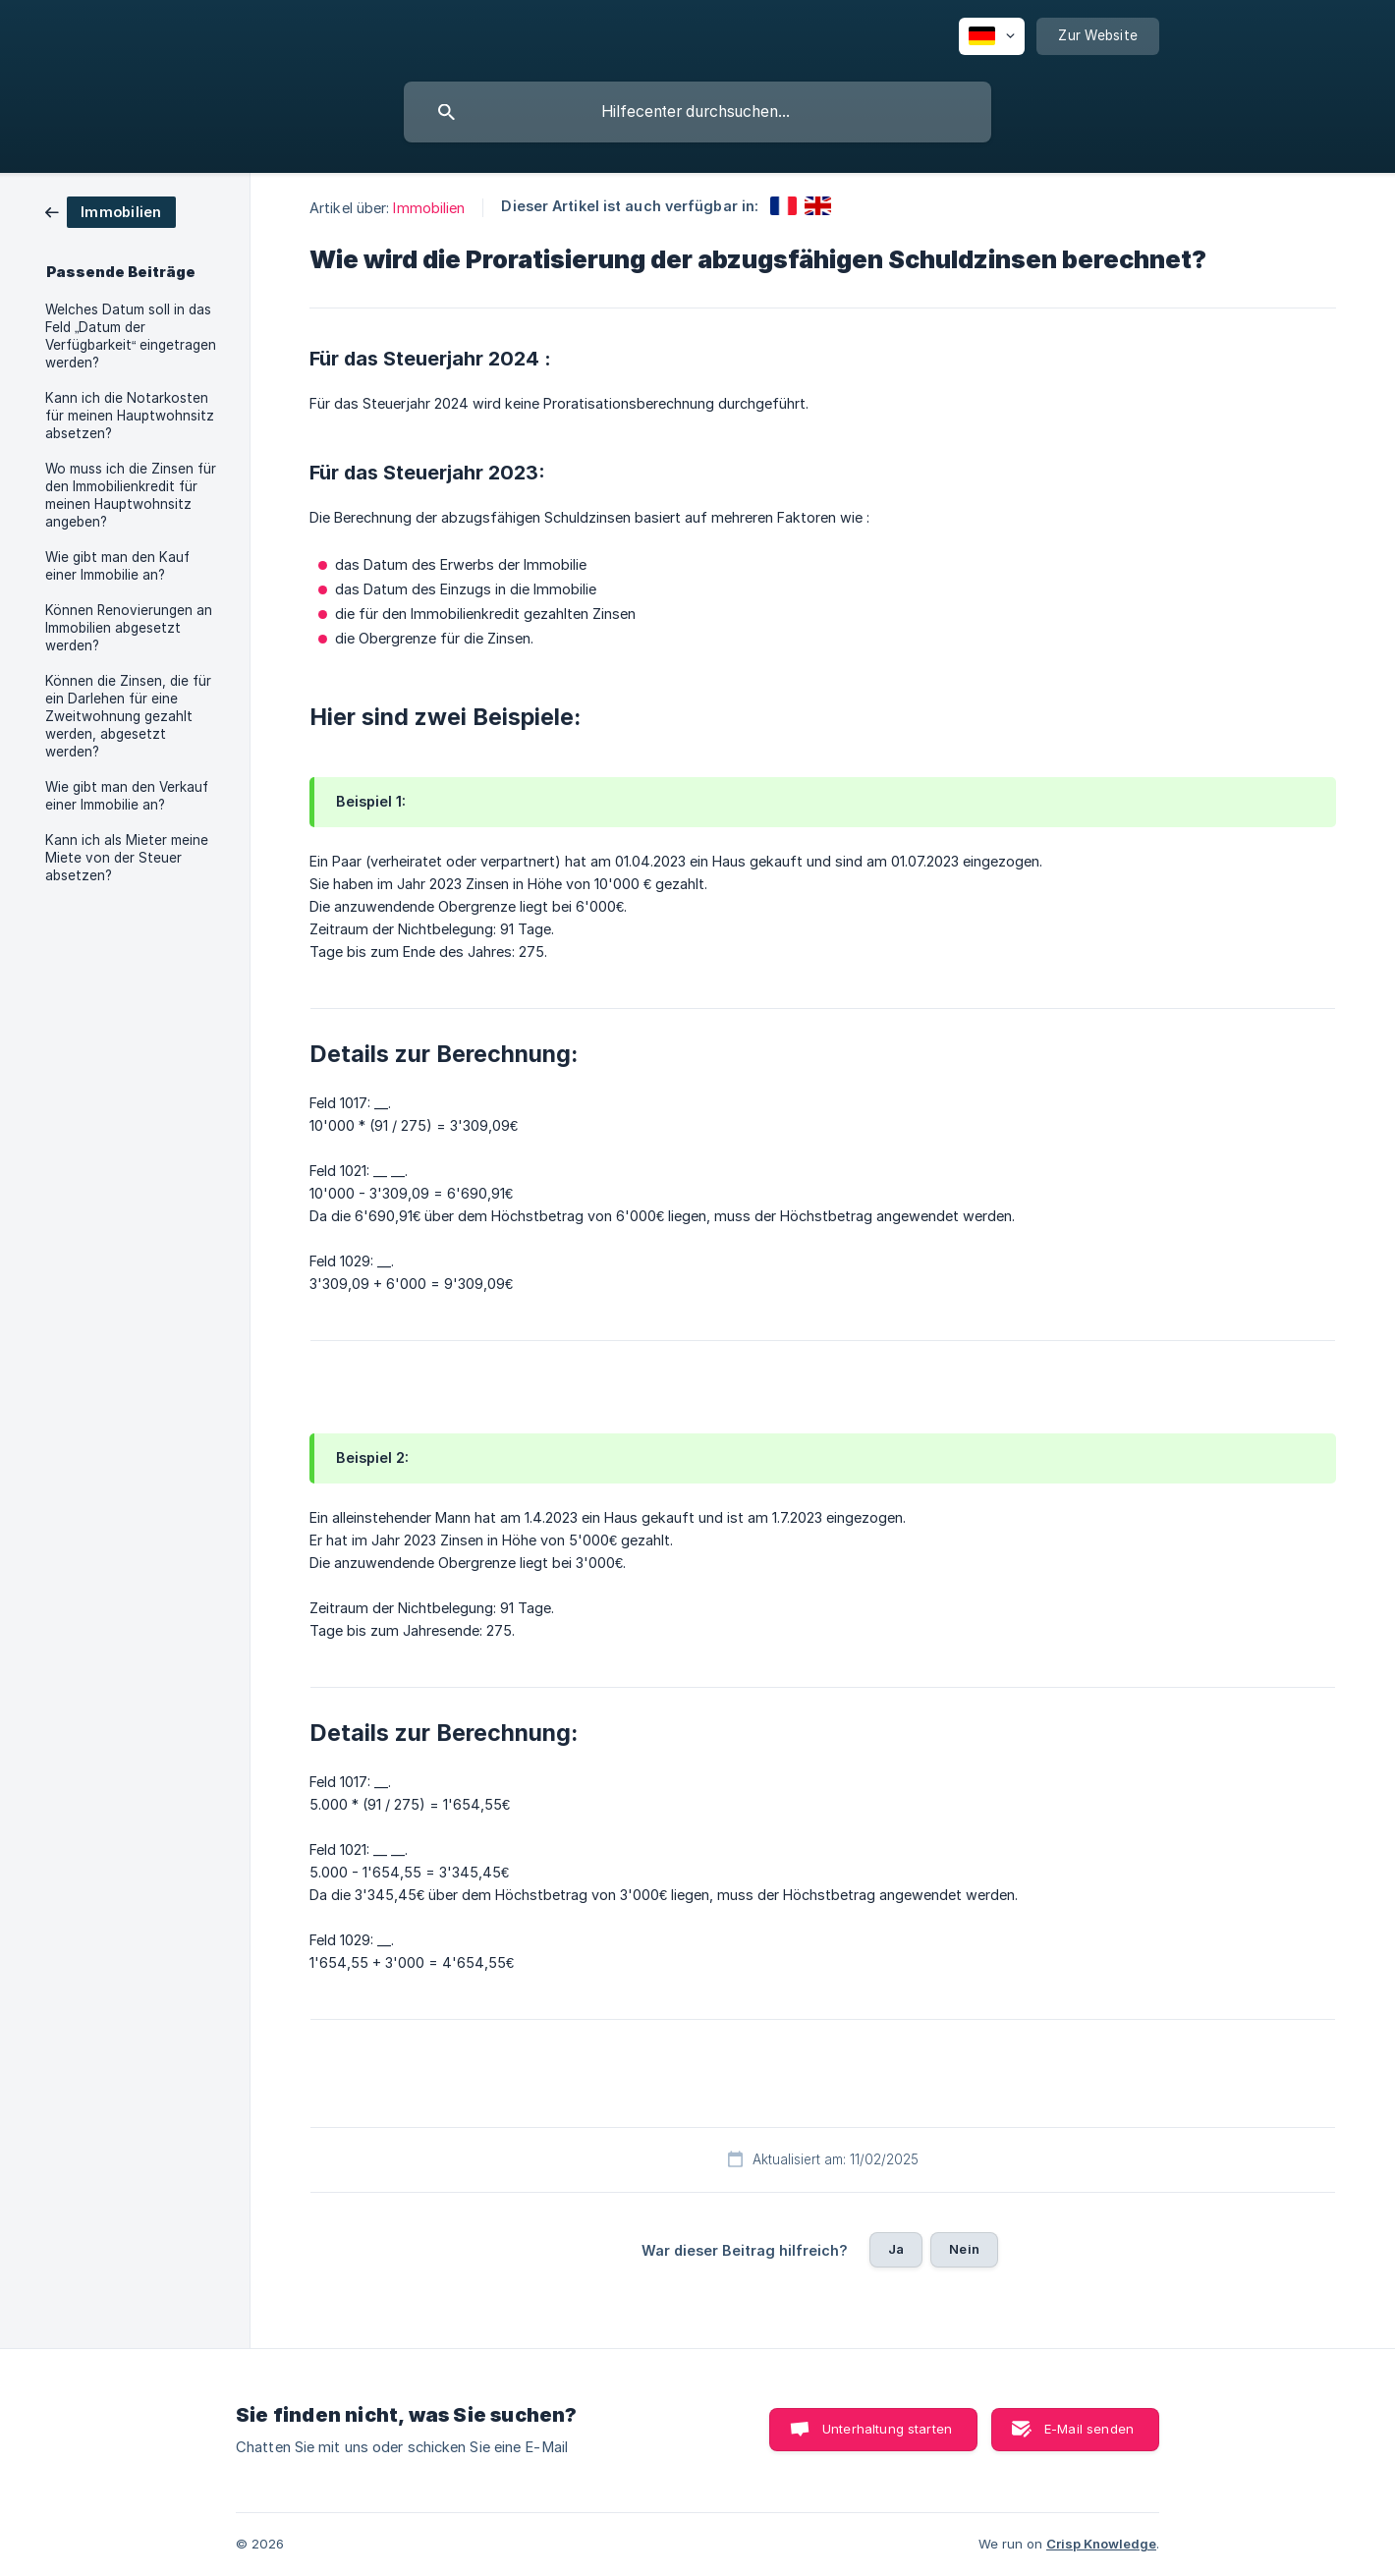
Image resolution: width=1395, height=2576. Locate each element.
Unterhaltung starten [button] (887, 2428)
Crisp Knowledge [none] (1101, 2543)
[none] (992, 36)
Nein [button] (964, 2249)
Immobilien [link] (429, 207)
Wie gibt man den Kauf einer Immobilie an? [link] (117, 566)
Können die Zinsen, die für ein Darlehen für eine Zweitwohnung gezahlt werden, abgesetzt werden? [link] (128, 716)
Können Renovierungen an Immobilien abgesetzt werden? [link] (128, 627)
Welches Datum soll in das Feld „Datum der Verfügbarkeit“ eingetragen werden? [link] (131, 336)
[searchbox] (697, 112)
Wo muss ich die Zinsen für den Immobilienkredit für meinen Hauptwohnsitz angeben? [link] (130, 495)
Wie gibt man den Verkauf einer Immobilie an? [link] (126, 795)
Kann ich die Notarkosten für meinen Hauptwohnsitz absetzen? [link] (129, 415)
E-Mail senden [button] (1089, 2428)
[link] (110, 210)
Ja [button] (896, 2249)
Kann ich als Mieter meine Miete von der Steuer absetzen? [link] (126, 857)
